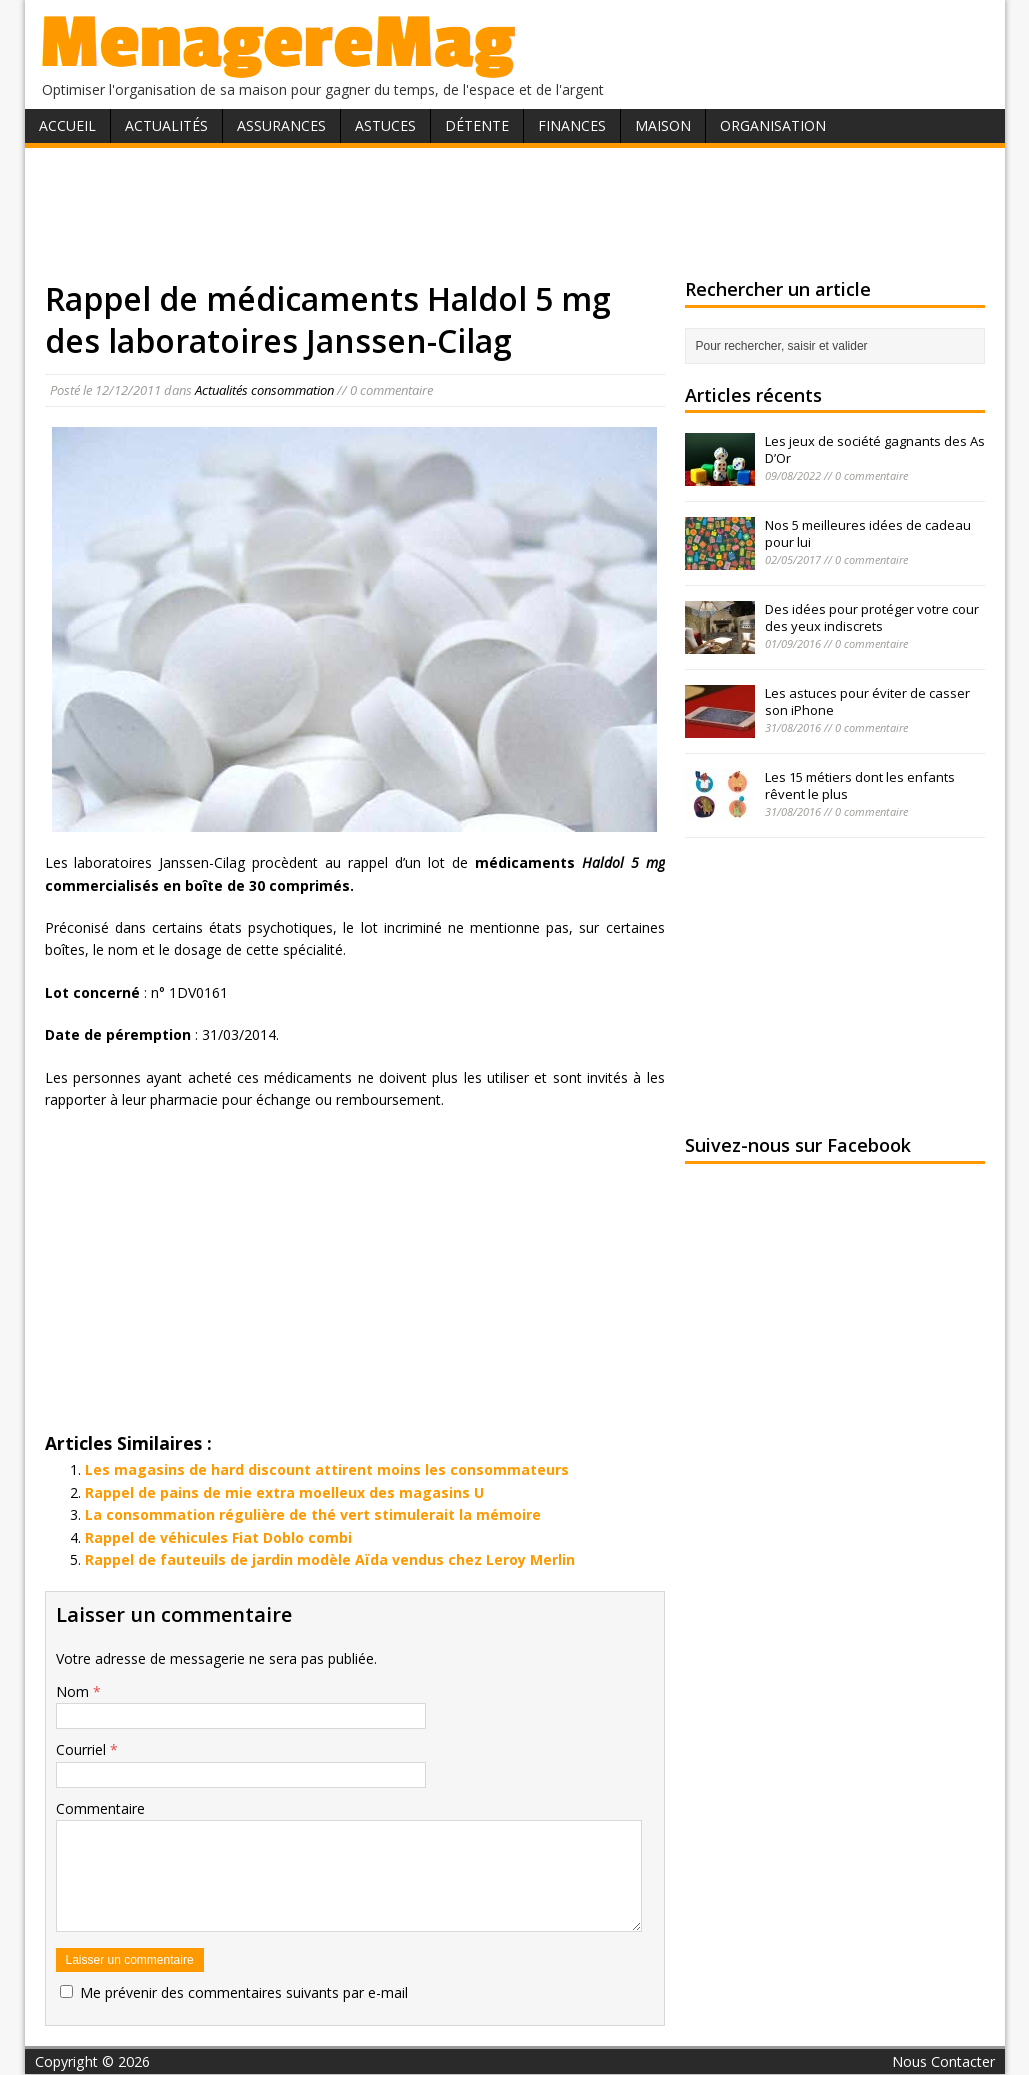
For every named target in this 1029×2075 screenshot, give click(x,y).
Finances (572, 125)
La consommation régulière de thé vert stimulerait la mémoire (313, 1514)
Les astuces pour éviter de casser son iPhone (867, 701)
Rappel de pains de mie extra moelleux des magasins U (284, 1492)
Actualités (166, 125)
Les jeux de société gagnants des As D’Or (875, 449)
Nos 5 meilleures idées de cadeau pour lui (868, 533)
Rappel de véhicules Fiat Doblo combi (218, 1537)
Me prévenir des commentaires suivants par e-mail (244, 1992)
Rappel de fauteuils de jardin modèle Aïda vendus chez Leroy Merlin (330, 1559)
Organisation (773, 125)
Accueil (67, 125)
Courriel (83, 1749)
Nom (74, 1691)
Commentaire (100, 1808)
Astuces (385, 125)
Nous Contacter (943, 2061)
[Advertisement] (515, 213)
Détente (477, 125)
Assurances (281, 125)
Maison (663, 125)
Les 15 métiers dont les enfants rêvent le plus (860, 785)
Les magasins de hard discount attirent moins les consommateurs (327, 1469)
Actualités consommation (264, 390)
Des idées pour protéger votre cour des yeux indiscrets (872, 617)
